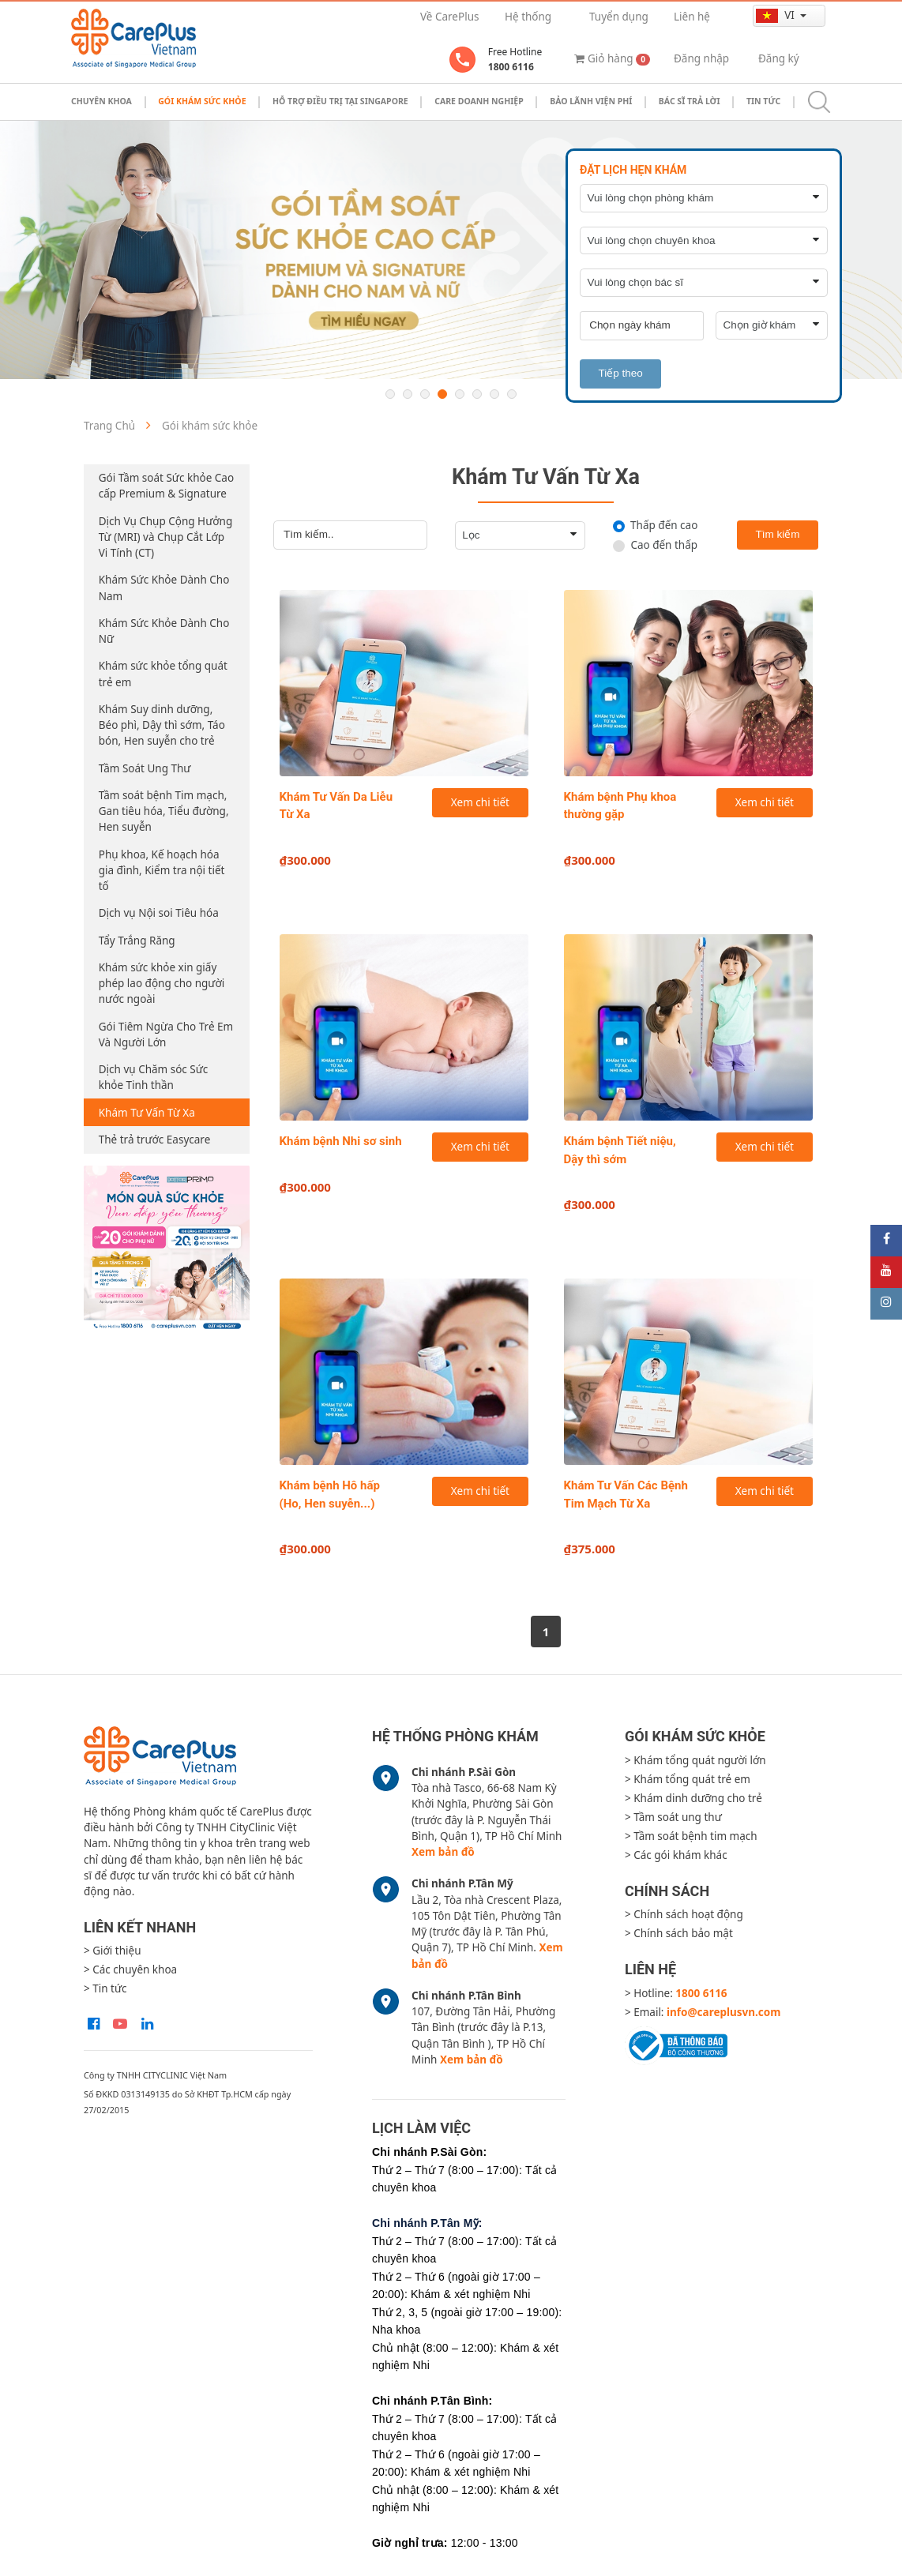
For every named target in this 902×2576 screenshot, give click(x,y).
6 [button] (477, 394)
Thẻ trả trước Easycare (155, 1139)
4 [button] (442, 394)
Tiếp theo (620, 373)
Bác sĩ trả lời (689, 101)
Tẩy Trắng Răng (137, 940)
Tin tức (763, 101)
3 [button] (425, 394)
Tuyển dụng (618, 16)
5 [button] (459, 394)
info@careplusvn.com (723, 2012)
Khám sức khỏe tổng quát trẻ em (163, 674)
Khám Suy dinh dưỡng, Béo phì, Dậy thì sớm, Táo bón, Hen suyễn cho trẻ (162, 725)
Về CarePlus (449, 16)
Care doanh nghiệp (479, 101)
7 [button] (494, 394)
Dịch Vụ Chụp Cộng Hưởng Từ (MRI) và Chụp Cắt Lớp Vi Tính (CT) (165, 537)
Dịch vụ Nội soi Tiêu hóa (159, 913)
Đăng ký (778, 58)
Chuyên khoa (101, 101)
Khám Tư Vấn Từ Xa (147, 1113)
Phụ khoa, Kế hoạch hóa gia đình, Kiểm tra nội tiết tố (162, 870)
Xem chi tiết (480, 802)
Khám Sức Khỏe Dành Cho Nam (164, 588)
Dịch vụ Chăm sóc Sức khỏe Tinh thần (154, 1077)
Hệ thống (528, 16)
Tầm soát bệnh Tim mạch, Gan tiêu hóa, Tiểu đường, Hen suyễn (164, 811)
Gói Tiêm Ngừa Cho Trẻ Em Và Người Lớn (166, 1035)
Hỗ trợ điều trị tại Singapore (340, 101)
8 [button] (512, 394)
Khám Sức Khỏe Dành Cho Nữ (164, 631)
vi (776, 15)
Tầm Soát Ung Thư (145, 768)
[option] (451, 250)
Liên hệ (692, 16)
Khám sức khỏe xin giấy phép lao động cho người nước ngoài (162, 983)
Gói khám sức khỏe (202, 101)
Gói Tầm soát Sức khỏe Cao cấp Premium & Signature (166, 486)
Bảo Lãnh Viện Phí (591, 101)
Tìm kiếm (778, 534)
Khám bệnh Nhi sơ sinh (341, 1141)
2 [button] (407, 394)
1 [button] (390, 394)
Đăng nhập (701, 58)
